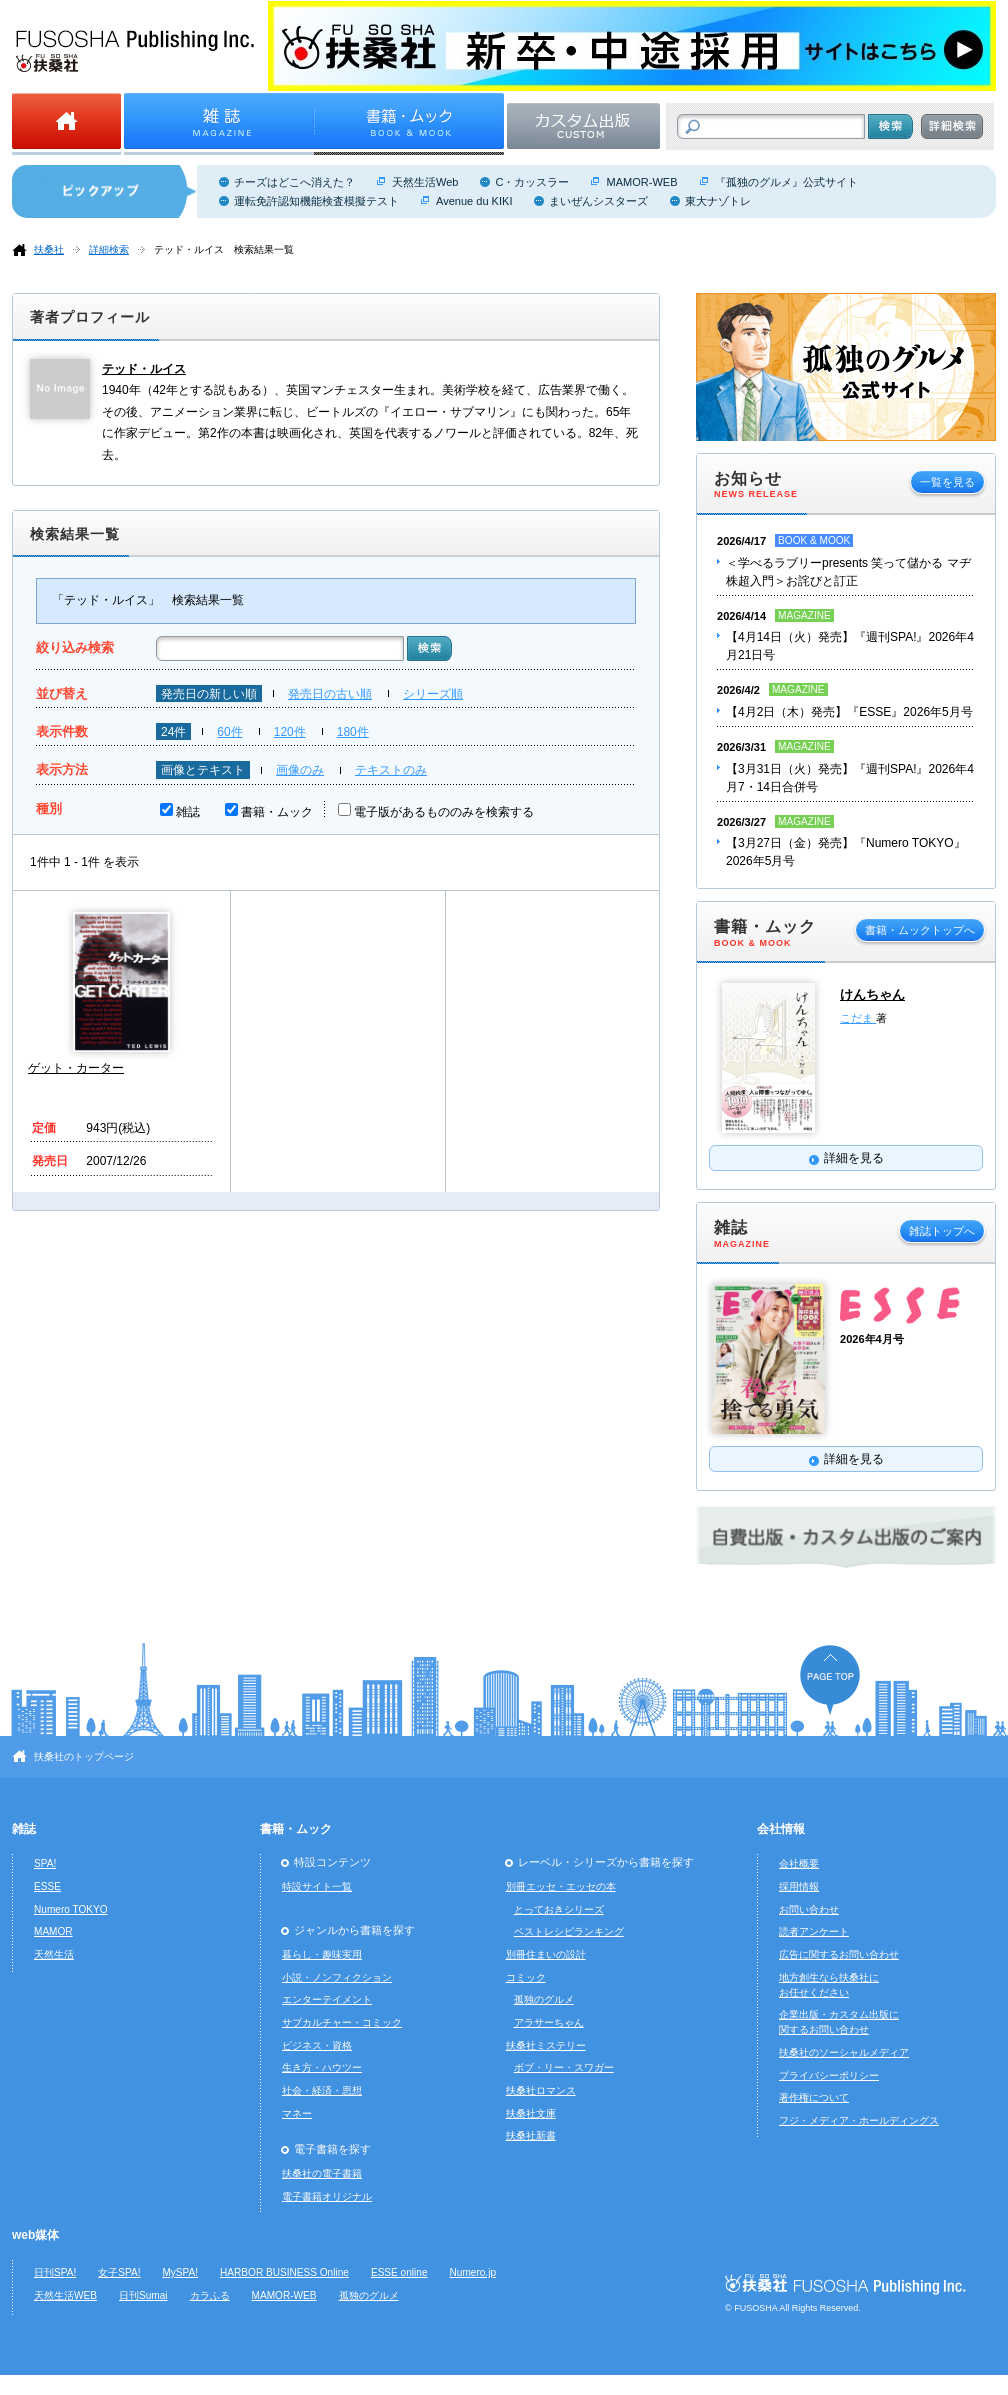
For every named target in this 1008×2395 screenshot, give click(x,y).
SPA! (45, 1863)
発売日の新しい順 (209, 694)
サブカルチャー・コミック (342, 2022)
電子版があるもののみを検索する (444, 812)
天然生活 (54, 1954)
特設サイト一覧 (317, 1886)
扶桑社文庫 (531, 2113)
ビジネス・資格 (317, 2045)
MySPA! (180, 2272)
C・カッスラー (532, 182)
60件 (229, 732)
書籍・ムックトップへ (920, 930)
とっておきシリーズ (559, 1909)
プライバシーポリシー (829, 2075)
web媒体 (35, 2235)
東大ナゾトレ (718, 201)
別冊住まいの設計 (546, 1954)
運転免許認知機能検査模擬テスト (316, 201)
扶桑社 (49, 249)
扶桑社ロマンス (541, 2090)
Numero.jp (473, 2272)
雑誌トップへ (942, 1231)
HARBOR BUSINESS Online (284, 2272)
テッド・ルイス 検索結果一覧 (224, 249)
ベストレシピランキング (569, 1931)
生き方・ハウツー (322, 2067)
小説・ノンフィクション (337, 1977)
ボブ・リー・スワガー (564, 2067)
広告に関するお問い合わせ (839, 1954)
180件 (353, 732)
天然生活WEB (65, 2295)
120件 (290, 732)
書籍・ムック (277, 812)
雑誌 (188, 812)
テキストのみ (391, 770)
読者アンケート (814, 1931)
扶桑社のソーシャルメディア (844, 2052)
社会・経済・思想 (322, 2090)
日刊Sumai (143, 2295)
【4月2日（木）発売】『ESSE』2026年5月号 (849, 712)
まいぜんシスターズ (598, 201)
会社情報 (781, 1829)
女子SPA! (119, 2272)
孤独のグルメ (544, 1999)
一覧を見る (947, 482)
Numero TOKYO (71, 1909)
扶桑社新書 (531, 2135)
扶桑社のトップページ (84, 1756)
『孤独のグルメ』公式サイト (786, 182)
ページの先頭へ (830, 1679)
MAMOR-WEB (641, 182)
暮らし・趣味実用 (322, 1954)
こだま (858, 1018)
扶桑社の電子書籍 (322, 2173)
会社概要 (799, 1863)
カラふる (210, 2295)
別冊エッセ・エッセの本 (561, 1886)
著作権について (814, 2097)
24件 (173, 732)
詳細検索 (109, 249)
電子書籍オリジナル (327, 2196)
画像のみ (300, 770)
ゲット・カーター (76, 1068)
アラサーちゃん (549, 2022)
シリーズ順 (433, 694)
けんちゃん (872, 994)
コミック (526, 1977)
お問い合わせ (809, 1909)
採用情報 (799, 1886)
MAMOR (53, 1931)
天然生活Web (425, 182)
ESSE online (399, 2272)
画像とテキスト (203, 770)
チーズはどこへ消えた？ (294, 182)
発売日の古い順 (330, 694)
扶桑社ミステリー (546, 2045)
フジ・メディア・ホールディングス (859, 2120)
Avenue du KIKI (474, 201)
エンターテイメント (327, 1999)
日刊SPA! (55, 2272)
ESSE (47, 1886)
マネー (297, 2113)
